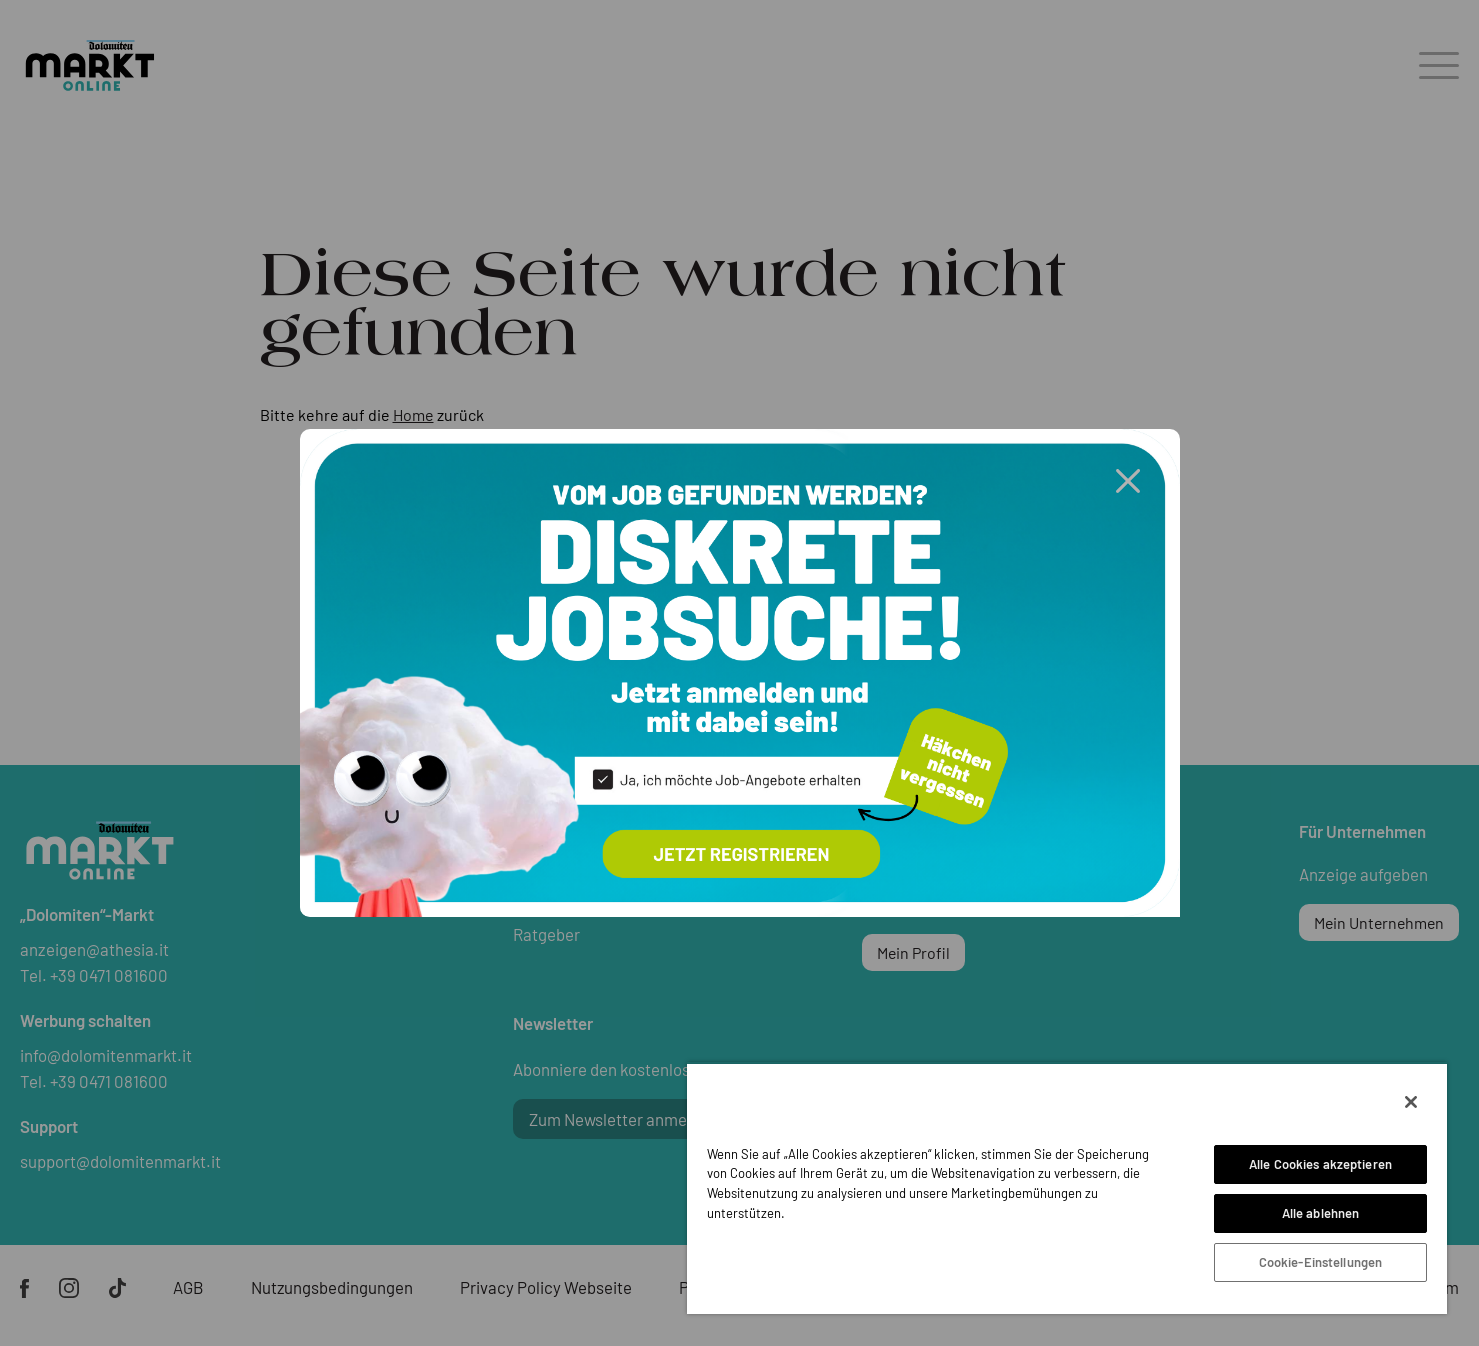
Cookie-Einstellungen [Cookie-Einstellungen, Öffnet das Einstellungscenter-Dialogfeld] (1321, 1262)
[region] (1067, 1188)
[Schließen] (1411, 1102)
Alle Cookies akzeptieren (1320, 1164)
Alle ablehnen (1321, 1213)
